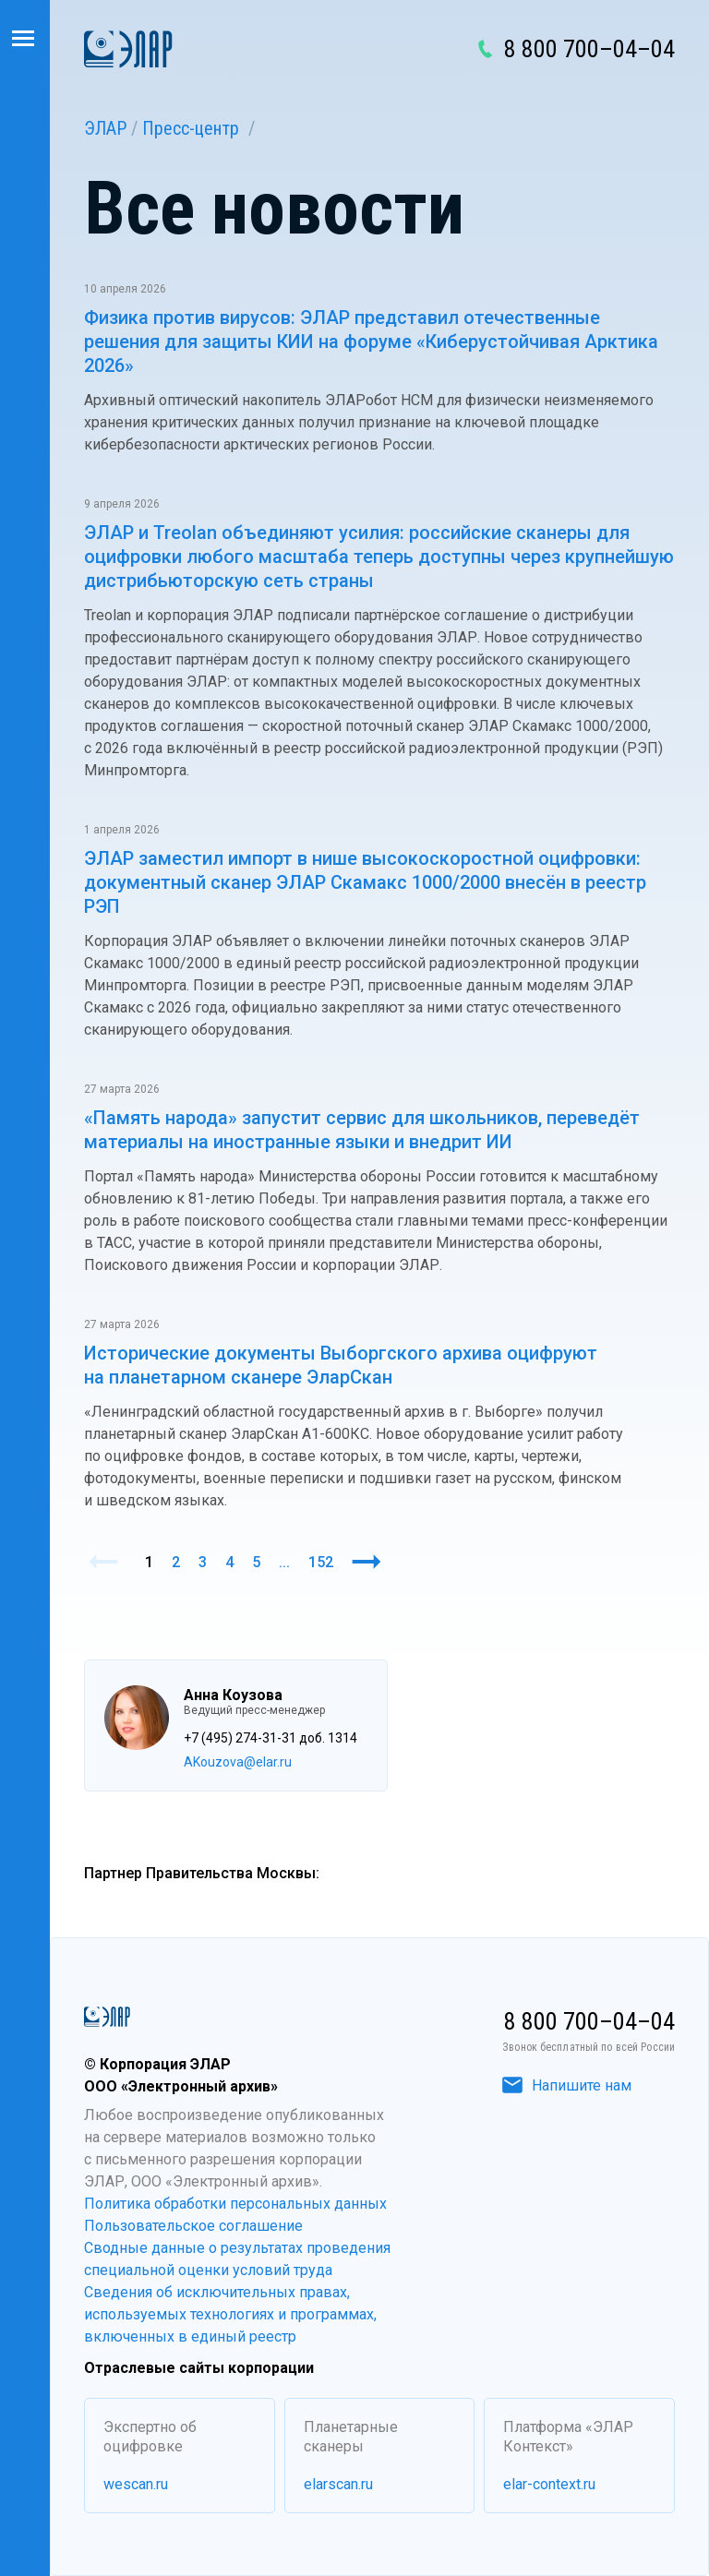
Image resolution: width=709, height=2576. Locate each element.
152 (320, 1562)
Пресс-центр (190, 128)
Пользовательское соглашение (193, 2226)
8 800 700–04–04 (589, 49)
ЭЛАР (105, 128)
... (284, 1562)
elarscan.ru (338, 2484)
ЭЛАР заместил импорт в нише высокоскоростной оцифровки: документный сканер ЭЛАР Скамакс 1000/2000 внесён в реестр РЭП (365, 882)
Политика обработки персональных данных (235, 2203)
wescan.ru (135, 2484)
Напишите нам (566, 2085)
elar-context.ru (549, 2484)
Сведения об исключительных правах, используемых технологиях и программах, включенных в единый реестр (230, 2314)
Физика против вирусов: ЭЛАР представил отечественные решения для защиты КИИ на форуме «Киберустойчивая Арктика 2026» (371, 341)
